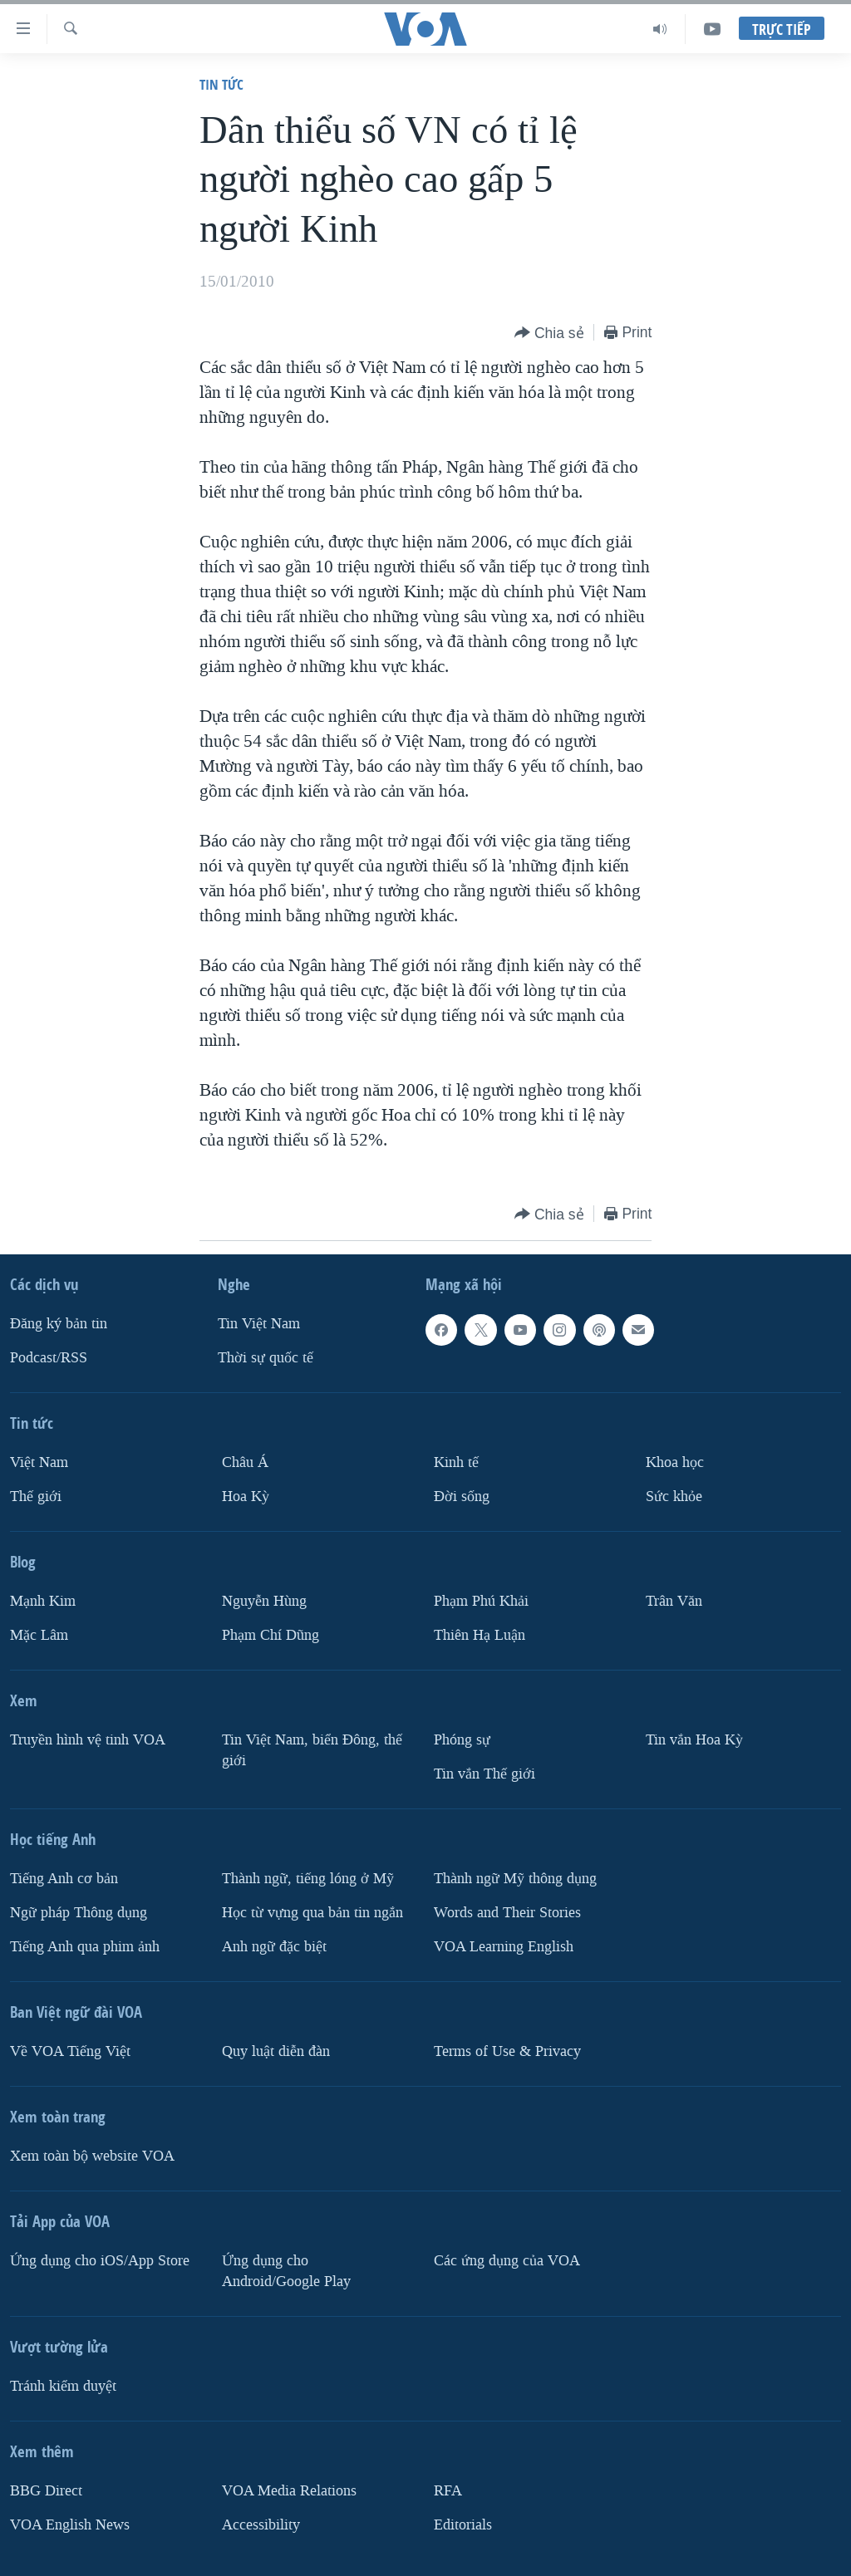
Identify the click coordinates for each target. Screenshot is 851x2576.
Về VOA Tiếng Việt (70, 2051)
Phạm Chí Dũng (270, 1635)
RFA (448, 2490)
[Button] (549, 333)
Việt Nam (39, 1462)
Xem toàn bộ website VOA (92, 2156)
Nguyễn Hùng (264, 1601)
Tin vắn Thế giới (484, 1774)
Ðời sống (461, 1496)
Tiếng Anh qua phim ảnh (85, 1946)
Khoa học (675, 1462)
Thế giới (35, 1496)
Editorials (463, 2524)
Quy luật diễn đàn (276, 2051)
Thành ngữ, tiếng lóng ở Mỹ (308, 1878)
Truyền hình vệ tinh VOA (87, 1739)
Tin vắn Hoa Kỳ (694, 1739)
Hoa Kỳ (245, 1496)
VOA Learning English (503, 1946)
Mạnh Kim (43, 1601)
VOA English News (70, 2524)
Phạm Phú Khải (481, 1601)
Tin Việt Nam (259, 1323)
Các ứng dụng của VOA (507, 2260)
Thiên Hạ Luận (479, 1635)
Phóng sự (462, 1739)
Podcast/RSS (48, 1357)
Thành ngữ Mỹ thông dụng (515, 1878)
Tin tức (221, 84)
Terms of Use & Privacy (507, 2051)
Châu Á (245, 1462)
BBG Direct (46, 2490)
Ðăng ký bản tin (58, 1323)
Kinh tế (456, 1462)
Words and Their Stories (507, 1912)
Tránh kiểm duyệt (63, 2386)
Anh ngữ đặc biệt (274, 1946)
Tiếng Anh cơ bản (64, 1878)
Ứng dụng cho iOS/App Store (99, 2260)
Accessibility (261, 2524)
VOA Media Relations (289, 2490)
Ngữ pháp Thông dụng (78, 1912)
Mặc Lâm (39, 1635)
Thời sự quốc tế (265, 1357)
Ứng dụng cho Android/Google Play (286, 2271)
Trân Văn (674, 1601)
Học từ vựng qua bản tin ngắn (312, 1912)
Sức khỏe (674, 1496)
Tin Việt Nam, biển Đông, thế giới (312, 1750)
